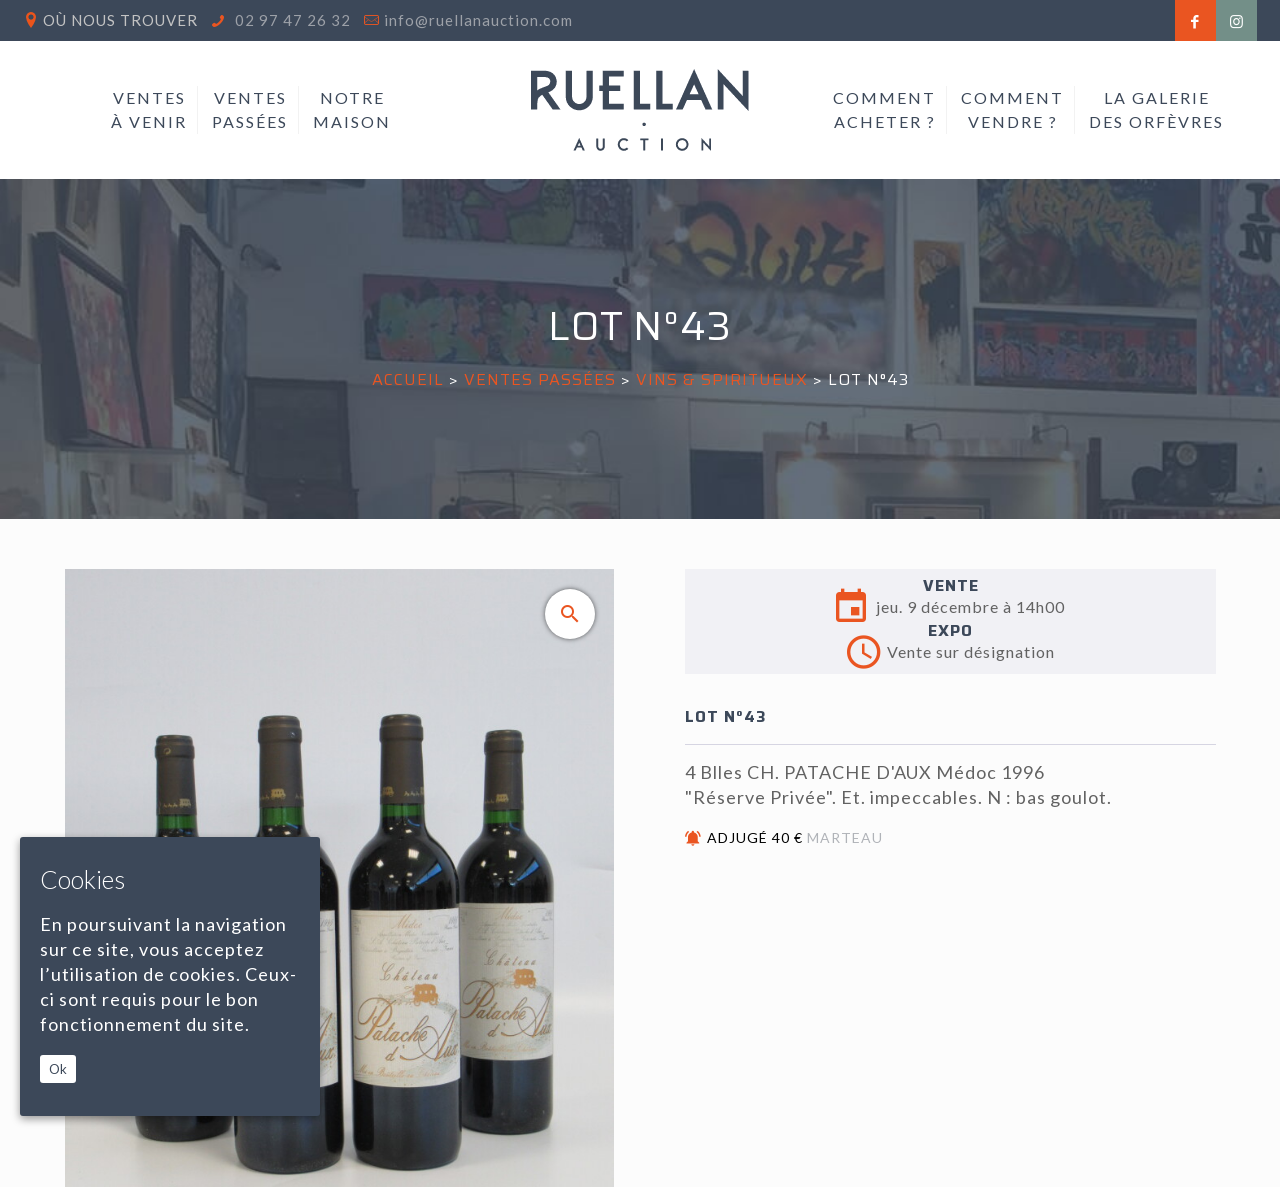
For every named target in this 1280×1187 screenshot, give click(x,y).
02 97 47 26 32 (291, 20)
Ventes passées (540, 379)
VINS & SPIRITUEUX (722, 379)
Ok (58, 1069)
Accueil (408, 379)
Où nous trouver (120, 20)
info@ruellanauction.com (478, 20)
